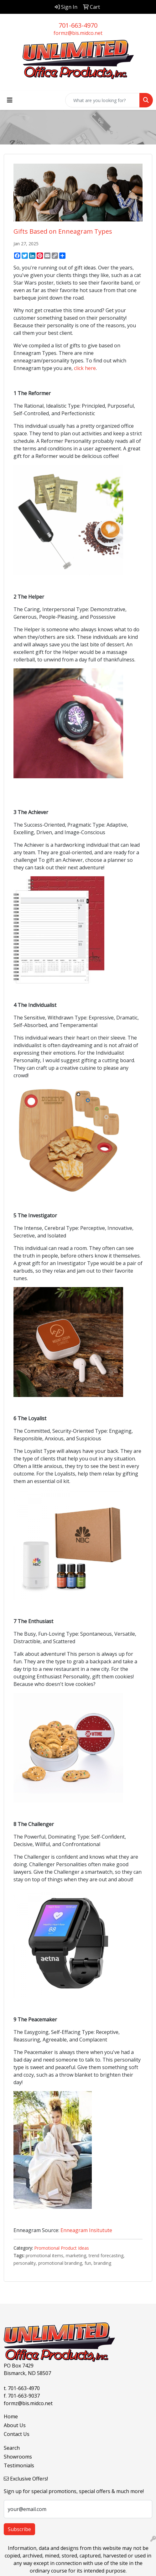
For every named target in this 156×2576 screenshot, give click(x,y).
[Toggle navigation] (9, 100)
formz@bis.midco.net (78, 33)
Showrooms (18, 2456)
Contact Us (16, 2434)
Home (11, 2416)
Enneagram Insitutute (86, 2230)
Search (12, 2447)
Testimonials (19, 2465)
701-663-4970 (78, 25)
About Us (15, 2425)
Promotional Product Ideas (61, 2248)
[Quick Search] (102, 100)
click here (85, 368)
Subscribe (19, 2529)
